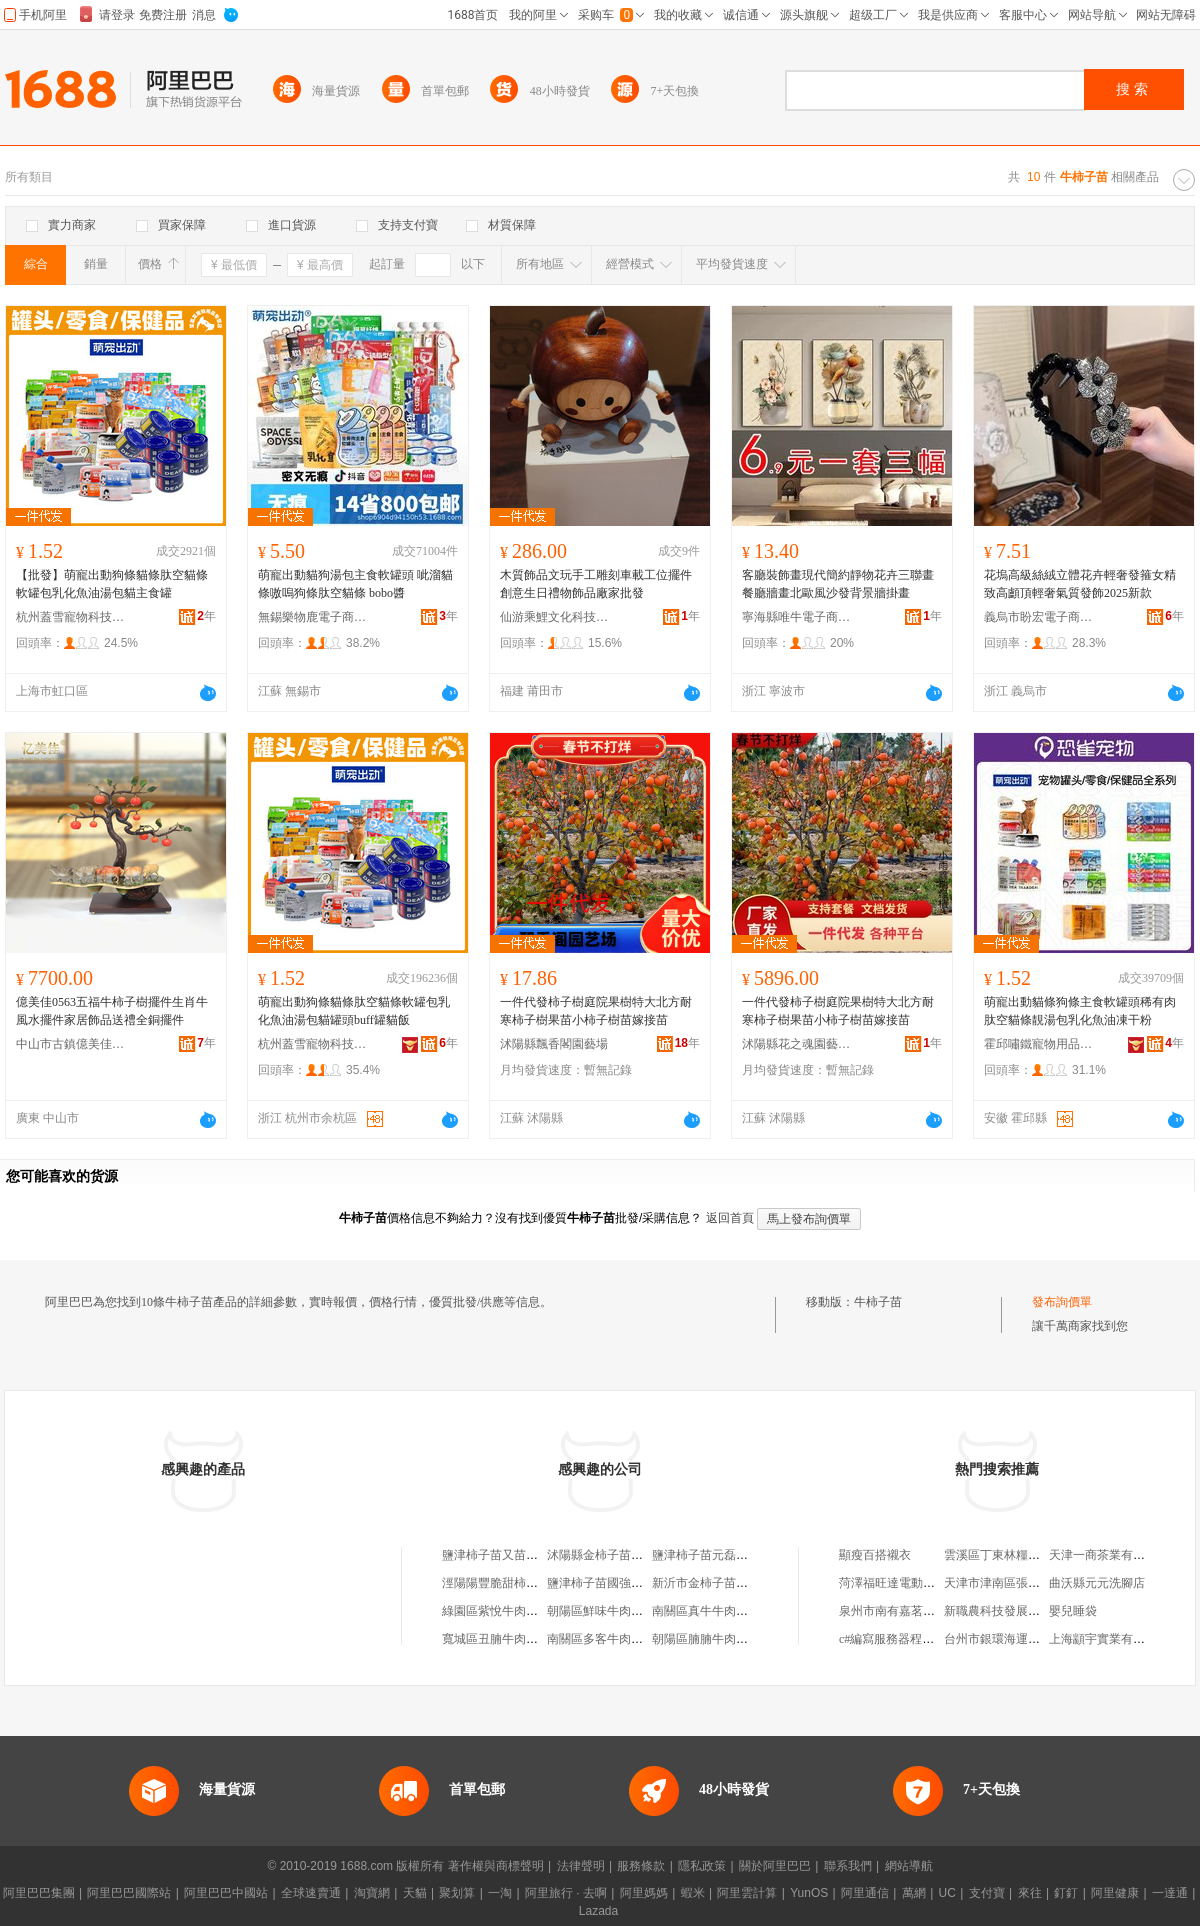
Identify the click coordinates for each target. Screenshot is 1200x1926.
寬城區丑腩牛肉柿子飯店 (508, 1639)
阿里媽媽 (644, 1893)
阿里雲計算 (747, 1893)
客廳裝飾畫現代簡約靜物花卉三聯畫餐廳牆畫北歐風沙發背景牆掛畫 (838, 584)
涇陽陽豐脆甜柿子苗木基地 (514, 1583)
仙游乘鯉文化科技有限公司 (555, 617)
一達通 (1170, 1893)
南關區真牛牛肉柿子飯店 (718, 1611)
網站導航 (909, 1866)
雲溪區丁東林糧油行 (998, 1555)
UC (947, 1893)
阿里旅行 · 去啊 (566, 1893)
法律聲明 (581, 1866)
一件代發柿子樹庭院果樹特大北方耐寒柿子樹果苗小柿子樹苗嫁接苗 (596, 1011)
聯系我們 (848, 1866)
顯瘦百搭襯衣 (875, 1555)
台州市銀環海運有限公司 (1010, 1639)
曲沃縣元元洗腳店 (1097, 1583)
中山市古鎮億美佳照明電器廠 (71, 1044)
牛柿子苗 (878, 1302)
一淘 (500, 1893)
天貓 (415, 1893)
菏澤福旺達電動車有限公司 (911, 1583)
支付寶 (987, 1893)
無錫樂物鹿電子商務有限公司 (313, 617)
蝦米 (693, 1893)
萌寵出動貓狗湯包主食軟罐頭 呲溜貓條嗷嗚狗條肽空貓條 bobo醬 (355, 584)
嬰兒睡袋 (1073, 1611)
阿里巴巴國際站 (129, 1893)
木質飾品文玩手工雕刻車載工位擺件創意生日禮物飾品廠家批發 (596, 584)
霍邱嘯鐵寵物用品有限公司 (1039, 1044)
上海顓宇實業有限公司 (1109, 1639)
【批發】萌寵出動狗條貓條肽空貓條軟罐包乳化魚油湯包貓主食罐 (112, 584)
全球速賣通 (311, 1893)
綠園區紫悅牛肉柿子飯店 (508, 1611)
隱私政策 (702, 1866)
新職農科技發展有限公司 (1010, 1611)
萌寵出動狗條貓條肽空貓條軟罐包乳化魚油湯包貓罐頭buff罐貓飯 (354, 1011)
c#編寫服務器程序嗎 (892, 1639)
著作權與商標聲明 (496, 1866)
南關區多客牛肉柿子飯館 (613, 1639)
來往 (1030, 1893)
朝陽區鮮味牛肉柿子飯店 (613, 1611)
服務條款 (641, 1866)
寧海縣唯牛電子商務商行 (797, 617)
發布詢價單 (1062, 1302)
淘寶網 (372, 1893)
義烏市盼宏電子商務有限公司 (1039, 617)
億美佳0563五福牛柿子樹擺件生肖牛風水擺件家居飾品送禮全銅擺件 (112, 1011)
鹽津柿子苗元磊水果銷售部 (724, 1555)
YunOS (809, 1893)
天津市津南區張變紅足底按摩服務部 (1040, 1583)
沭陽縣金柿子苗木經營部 (613, 1555)
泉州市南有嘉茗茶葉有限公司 (917, 1611)
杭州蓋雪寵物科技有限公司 (71, 617)
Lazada (598, 1911)
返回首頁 (730, 1218)
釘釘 (1066, 1893)
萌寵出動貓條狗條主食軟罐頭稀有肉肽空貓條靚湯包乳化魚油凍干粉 (1080, 1011)
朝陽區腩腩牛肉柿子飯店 (718, 1639)
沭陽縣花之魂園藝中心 (797, 1044)
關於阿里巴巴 (775, 1866)
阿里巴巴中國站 (226, 1893)
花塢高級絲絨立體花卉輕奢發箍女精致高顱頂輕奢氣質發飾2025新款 (1080, 584)
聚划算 (457, 1893)
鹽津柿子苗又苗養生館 (502, 1555)
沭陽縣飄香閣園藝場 (554, 1044)
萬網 (914, 1893)
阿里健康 (1115, 1893)
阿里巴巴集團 (39, 1893)
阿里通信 (865, 1893)
